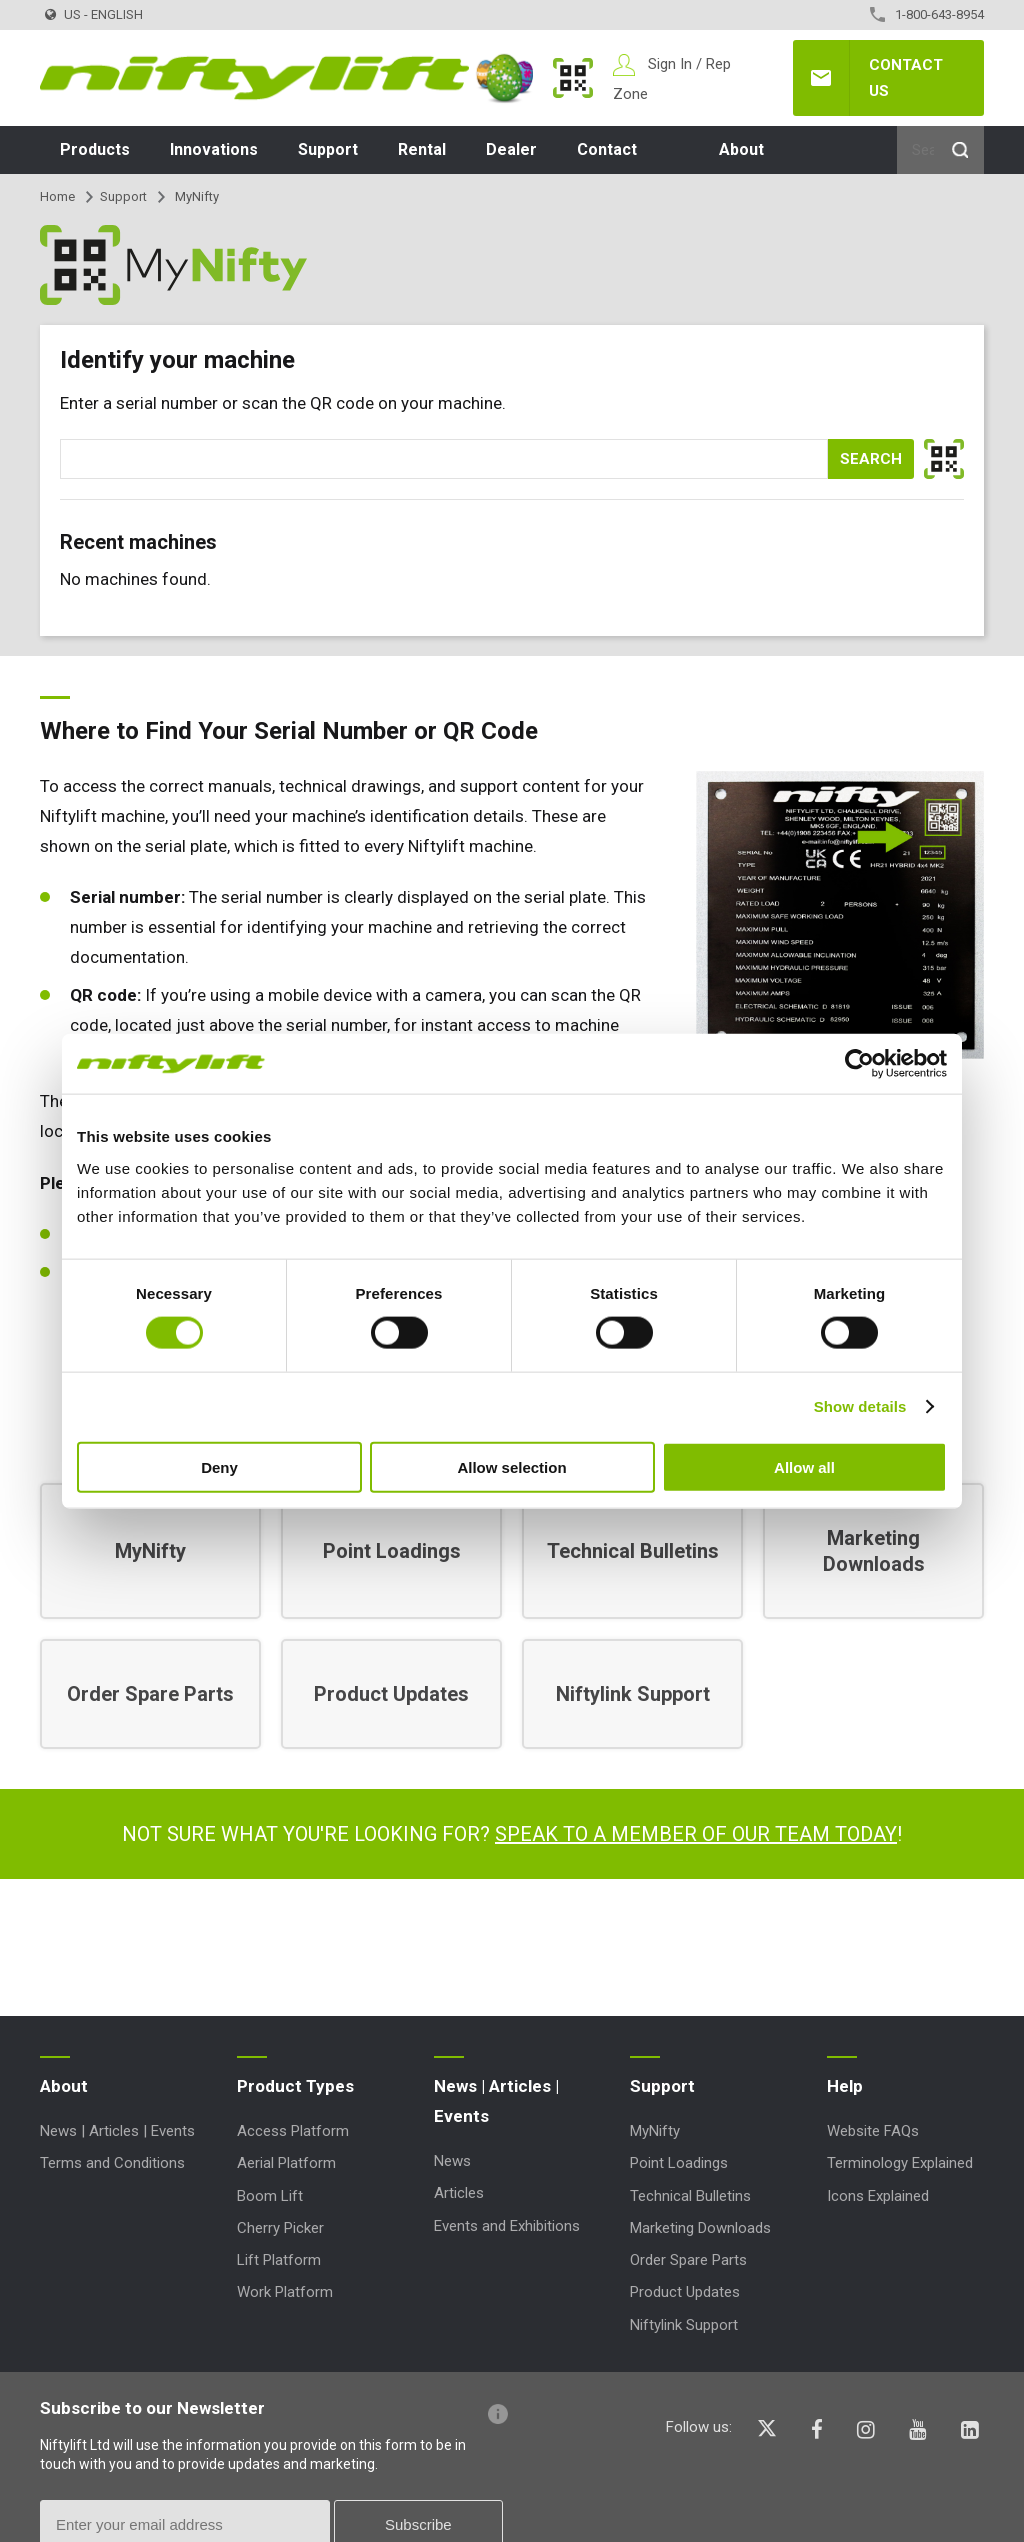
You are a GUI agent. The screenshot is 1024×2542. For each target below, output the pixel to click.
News (452, 2161)
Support (328, 149)
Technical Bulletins (690, 2196)
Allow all (804, 1466)
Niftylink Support (684, 2325)
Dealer (511, 149)
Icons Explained (878, 2196)
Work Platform (285, 2292)
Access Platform (293, 2131)
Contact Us (906, 78)
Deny (219, 1466)
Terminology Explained (900, 2163)
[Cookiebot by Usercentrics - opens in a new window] (859, 1064)
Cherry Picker (280, 2228)
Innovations (214, 149)
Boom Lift (270, 2196)
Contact (607, 149)
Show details (860, 1406)
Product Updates (685, 2292)
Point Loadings (679, 2163)
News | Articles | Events (117, 2131)
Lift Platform (279, 2260)
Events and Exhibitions (507, 2226)
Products (95, 149)
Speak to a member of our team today (696, 1834)
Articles (459, 2193)
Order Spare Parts (688, 2260)
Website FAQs (873, 2131)
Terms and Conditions (112, 2163)
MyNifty (573, 78)
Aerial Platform (286, 2163)
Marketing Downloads (700, 2228)
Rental (422, 149)
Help (845, 2086)
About (741, 149)
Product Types (295, 2086)
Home (57, 196)
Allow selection (511, 1466)
